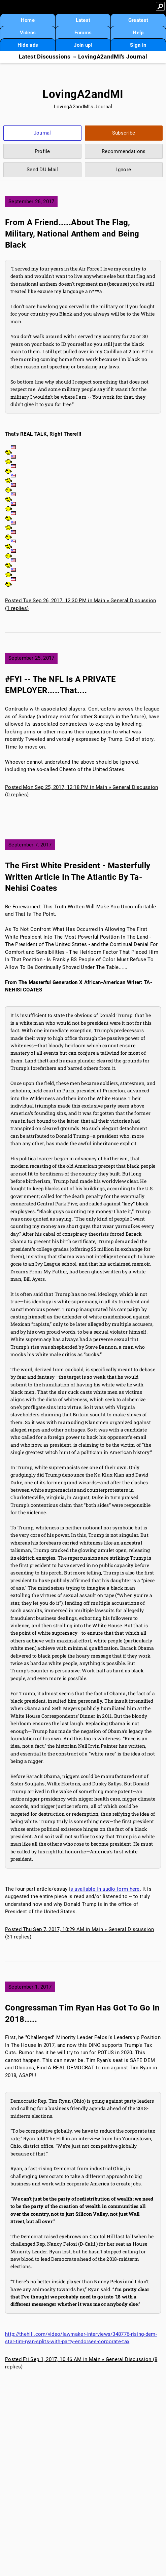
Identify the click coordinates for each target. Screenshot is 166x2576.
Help (138, 33)
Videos (28, 33)
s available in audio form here (105, 1889)
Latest (83, 20)
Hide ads (28, 45)
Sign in (138, 45)
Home (28, 20)
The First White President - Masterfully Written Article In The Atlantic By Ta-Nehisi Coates (78, 877)
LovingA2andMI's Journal (112, 56)
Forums (83, 33)
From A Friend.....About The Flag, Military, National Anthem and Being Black (72, 234)
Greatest (138, 20)
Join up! (83, 45)
